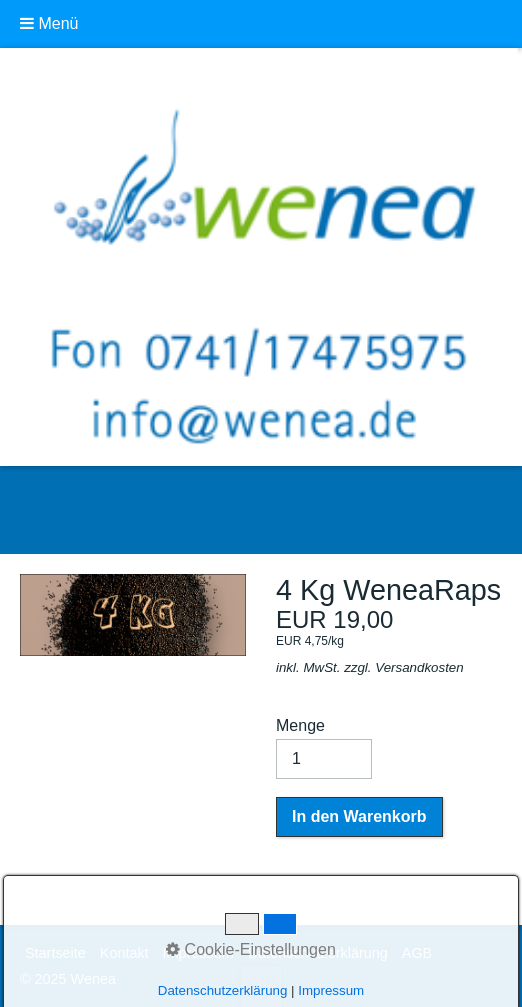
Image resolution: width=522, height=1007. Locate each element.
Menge (324, 748)
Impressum (198, 953)
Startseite (55, 953)
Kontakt (124, 953)
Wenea (86, 509)
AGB (417, 953)
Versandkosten (419, 667)
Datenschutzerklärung (318, 953)
